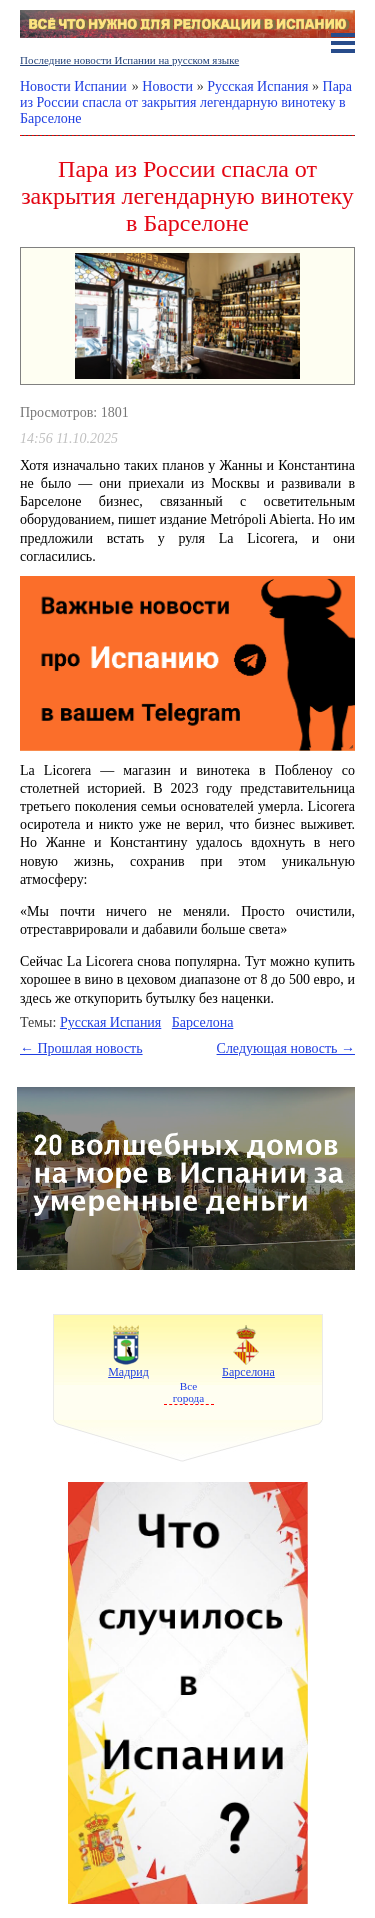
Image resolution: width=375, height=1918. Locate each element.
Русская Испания (110, 1022)
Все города (188, 1392)
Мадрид (128, 1350)
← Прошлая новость (81, 1048)
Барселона (203, 1022)
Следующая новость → (286, 1048)
